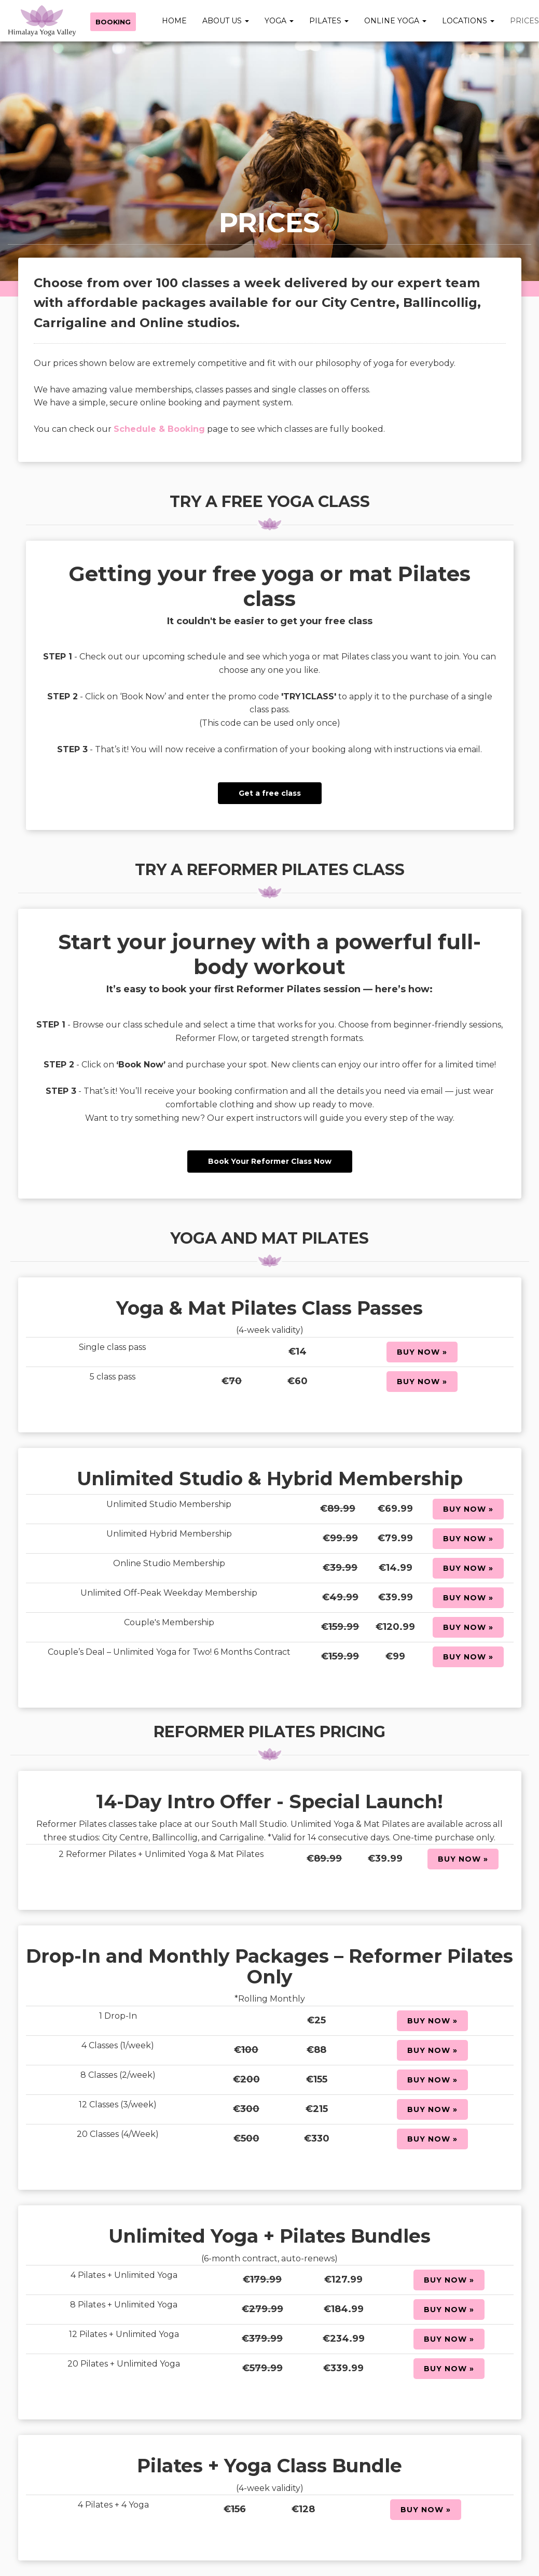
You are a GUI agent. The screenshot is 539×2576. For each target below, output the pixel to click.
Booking (113, 22)
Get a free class (270, 793)
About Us (225, 20)
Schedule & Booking (159, 429)
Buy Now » (422, 1352)
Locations (468, 20)
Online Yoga (395, 20)
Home (174, 20)
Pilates (329, 20)
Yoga (279, 20)
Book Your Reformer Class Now (269, 1161)
